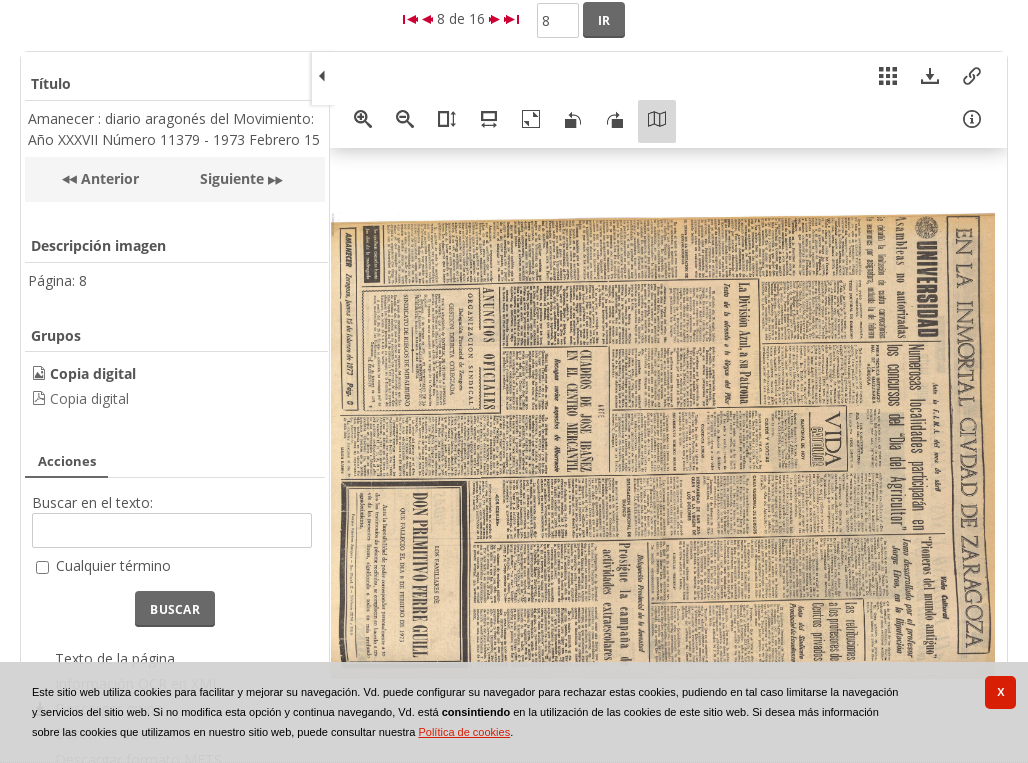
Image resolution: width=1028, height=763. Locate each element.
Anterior (108, 178)
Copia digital (89, 398)
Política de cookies (464, 732)
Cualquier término (113, 565)
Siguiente (232, 178)
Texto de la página (115, 658)
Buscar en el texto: (92, 502)
